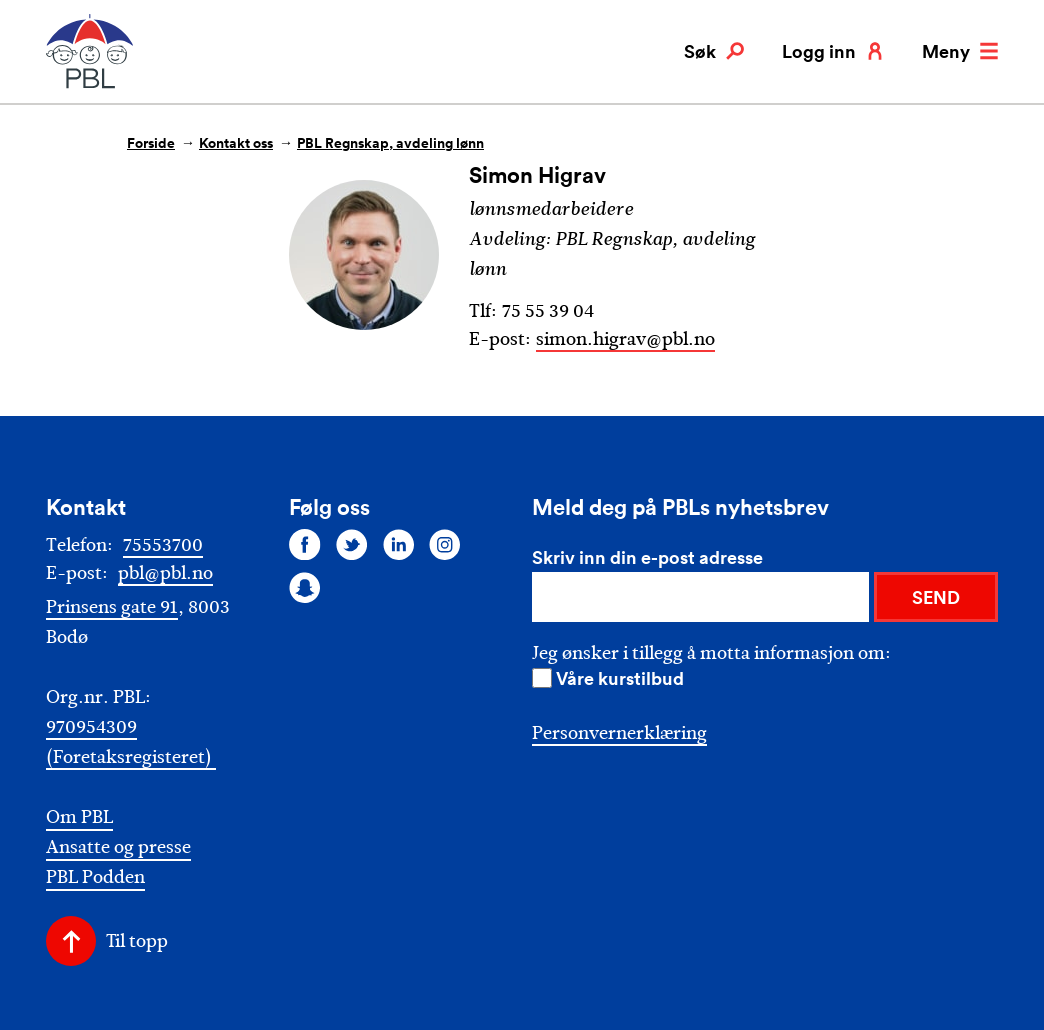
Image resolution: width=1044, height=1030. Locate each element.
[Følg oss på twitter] (352, 544)
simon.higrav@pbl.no (625, 339)
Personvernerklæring (619, 733)
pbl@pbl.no (165, 573)
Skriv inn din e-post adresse (647, 557)
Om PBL (79, 817)
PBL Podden (95, 877)
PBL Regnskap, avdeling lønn (390, 143)
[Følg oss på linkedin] (399, 544)
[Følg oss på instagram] (445, 544)
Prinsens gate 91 (112, 607)
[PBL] (91, 84)
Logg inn (833, 51)
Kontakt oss (236, 143)
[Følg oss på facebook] (305, 544)
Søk (714, 51)
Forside (151, 143)
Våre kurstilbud (620, 678)
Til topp (137, 941)
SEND (936, 597)
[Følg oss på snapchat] (305, 588)
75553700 (163, 545)
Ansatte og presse (118, 847)
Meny (960, 51)
